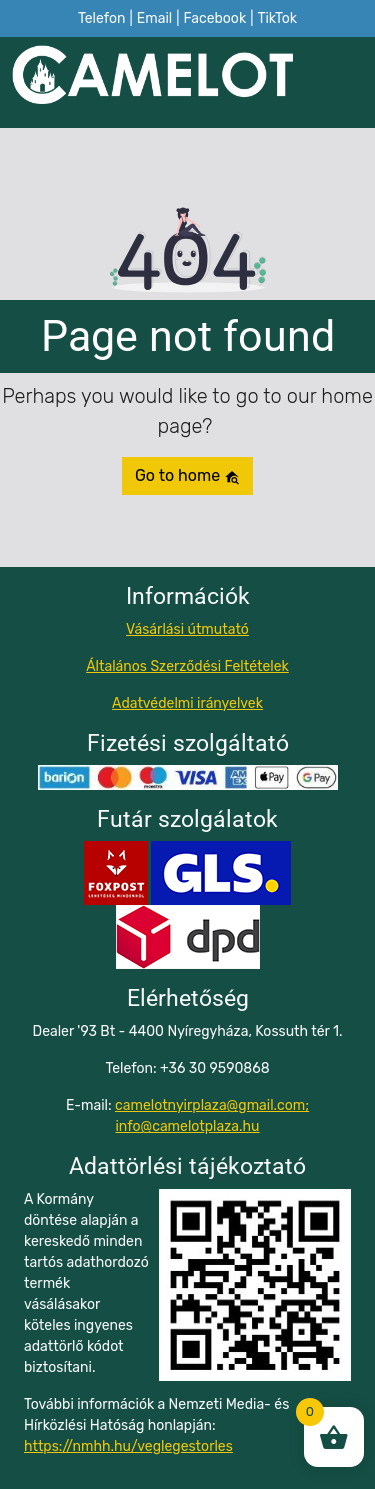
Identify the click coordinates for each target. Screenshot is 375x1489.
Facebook (214, 18)
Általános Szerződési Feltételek (187, 666)
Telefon (102, 18)
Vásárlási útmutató (187, 629)
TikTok (277, 18)
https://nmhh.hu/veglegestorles (128, 1446)
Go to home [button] (187, 475)
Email (154, 18)
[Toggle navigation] (351, 83)
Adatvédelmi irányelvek (187, 703)
